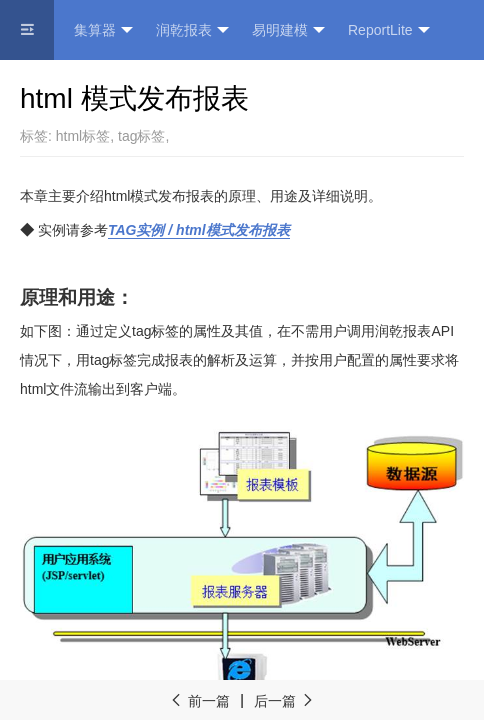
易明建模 (288, 30)
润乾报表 (192, 30)
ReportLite (389, 30)
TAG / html (199, 230)
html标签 (83, 136)
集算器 (103, 30)
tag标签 (141, 136)
